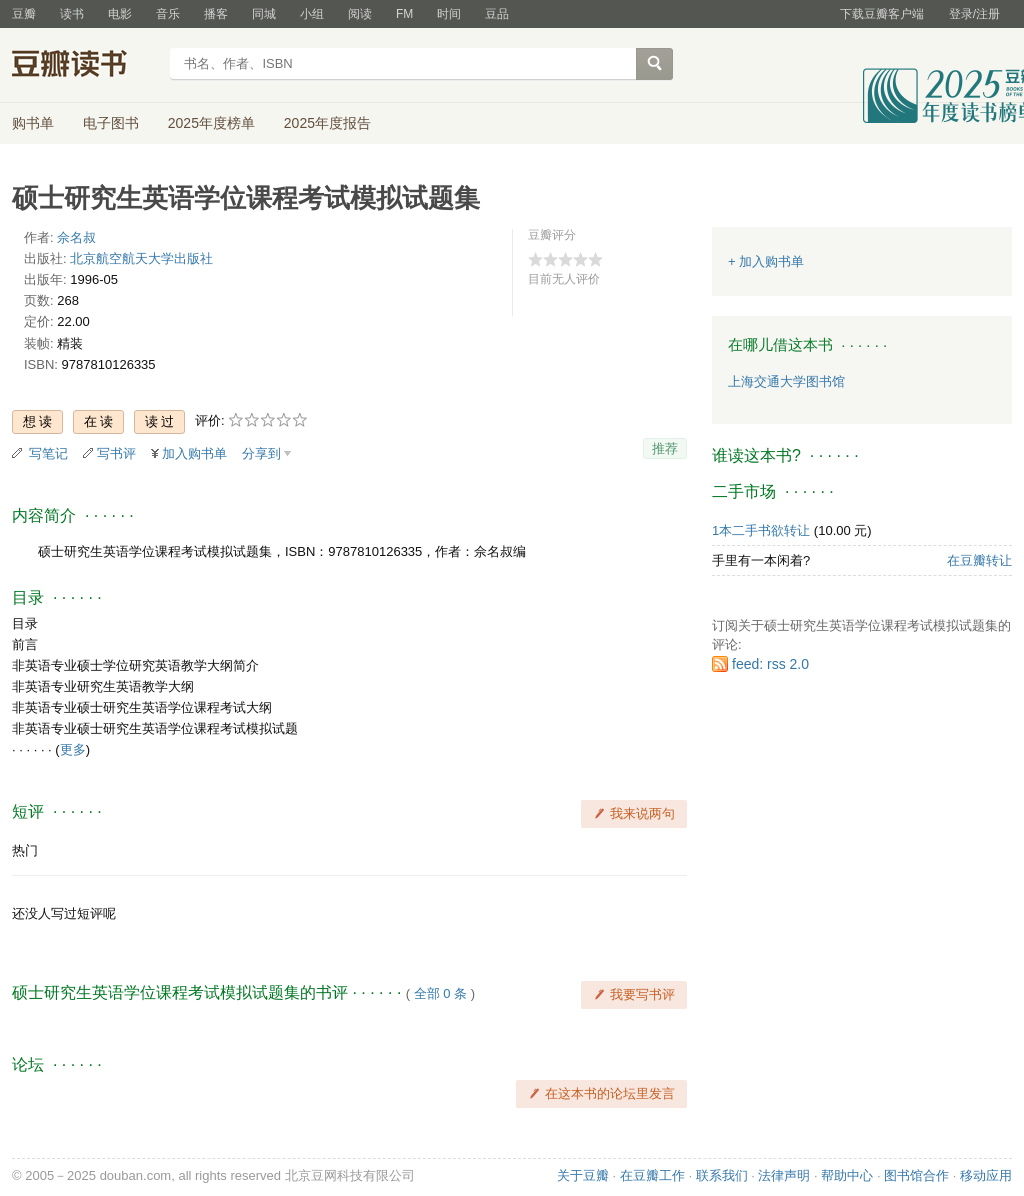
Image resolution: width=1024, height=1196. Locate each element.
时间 (449, 14)
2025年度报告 (327, 123)
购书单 (33, 123)
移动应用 (986, 1175)
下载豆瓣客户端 (882, 14)
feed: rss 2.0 (770, 664)
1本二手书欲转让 (761, 530)
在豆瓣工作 (652, 1175)
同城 (264, 14)
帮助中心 (847, 1175)
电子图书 (111, 123)
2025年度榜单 (211, 123)
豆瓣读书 (84, 66)
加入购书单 (194, 453)
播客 (216, 14)
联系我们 (722, 1175)
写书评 (116, 453)
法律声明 (784, 1175)
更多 (73, 749)
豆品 (497, 14)
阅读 (360, 14)
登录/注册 (974, 14)
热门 (25, 850)
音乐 (168, 14)
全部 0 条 (440, 993)
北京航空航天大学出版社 (141, 258)
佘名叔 (76, 237)
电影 (120, 14)
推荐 (665, 448)
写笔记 (48, 453)
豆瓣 (24, 14)
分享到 (261, 453)
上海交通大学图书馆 (786, 381)
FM (404, 14)
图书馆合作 (916, 1175)
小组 (312, 14)
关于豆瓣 (583, 1175)
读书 (72, 14)
